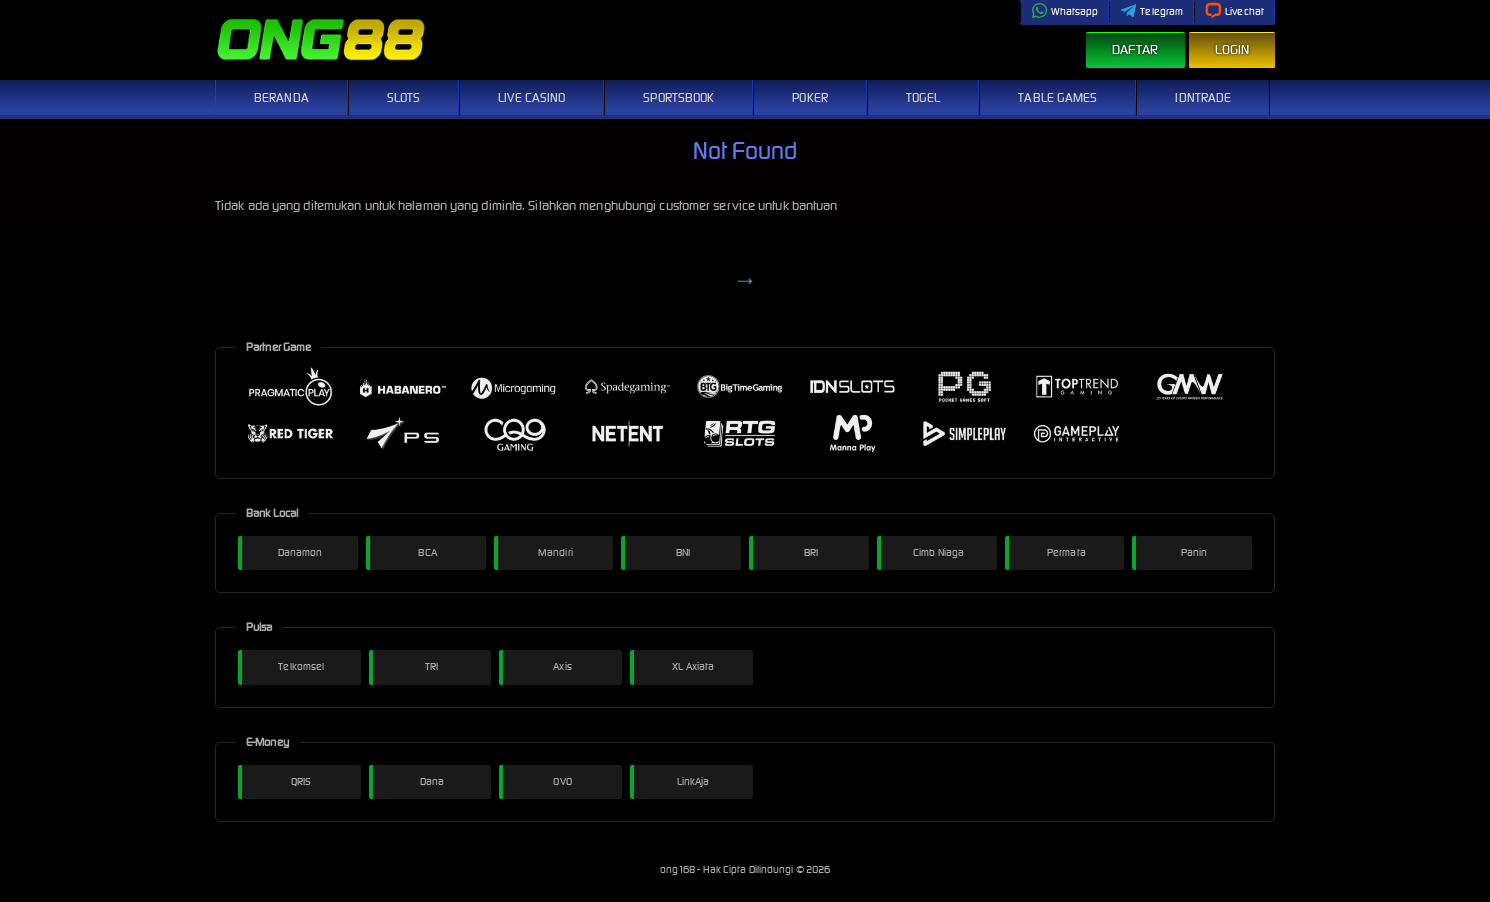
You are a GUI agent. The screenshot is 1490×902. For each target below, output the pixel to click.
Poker (810, 97)
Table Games (1057, 97)
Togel (923, 97)
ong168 (679, 869)
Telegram (1151, 11)
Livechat (1234, 11)
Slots (404, 97)
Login (1232, 49)
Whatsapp (1065, 11)
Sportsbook (678, 97)
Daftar (1135, 49)
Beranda (281, 97)
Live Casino (531, 97)
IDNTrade (1203, 97)
